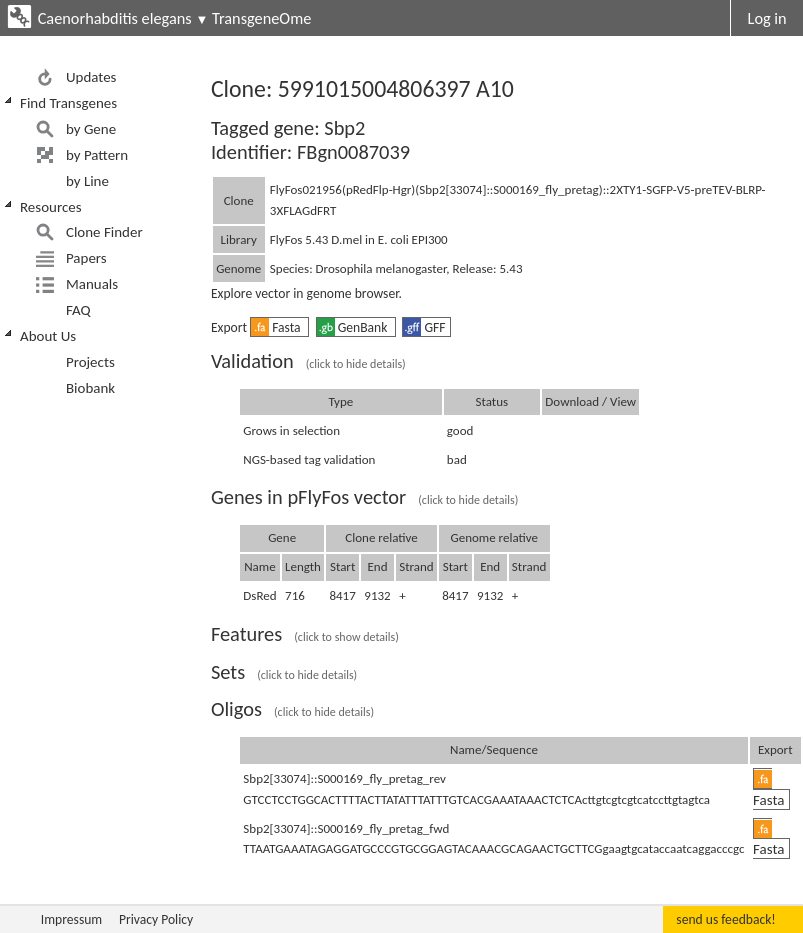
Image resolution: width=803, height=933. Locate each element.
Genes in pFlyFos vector (364, 497)
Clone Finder (104, 232)
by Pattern (97, 155)
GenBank (354, 327)
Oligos (292, 709)
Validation (308, 361)
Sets (284, 672)
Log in (767, 18)
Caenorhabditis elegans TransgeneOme (175, 18)
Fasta (277, 327)
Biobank (90, 388)
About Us (48, 336)
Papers (86, 258)
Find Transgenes (68, 103)
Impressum (71, 919)
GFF (424, 327)
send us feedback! (725, 919)
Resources (51, 207)
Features (305, 634)
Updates (91, 77)
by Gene (91, 129)
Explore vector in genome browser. (306, 293)
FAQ (78, 310)
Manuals (92, 284)
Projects (90, 362)
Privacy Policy (156, 919)
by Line (87, 181)
